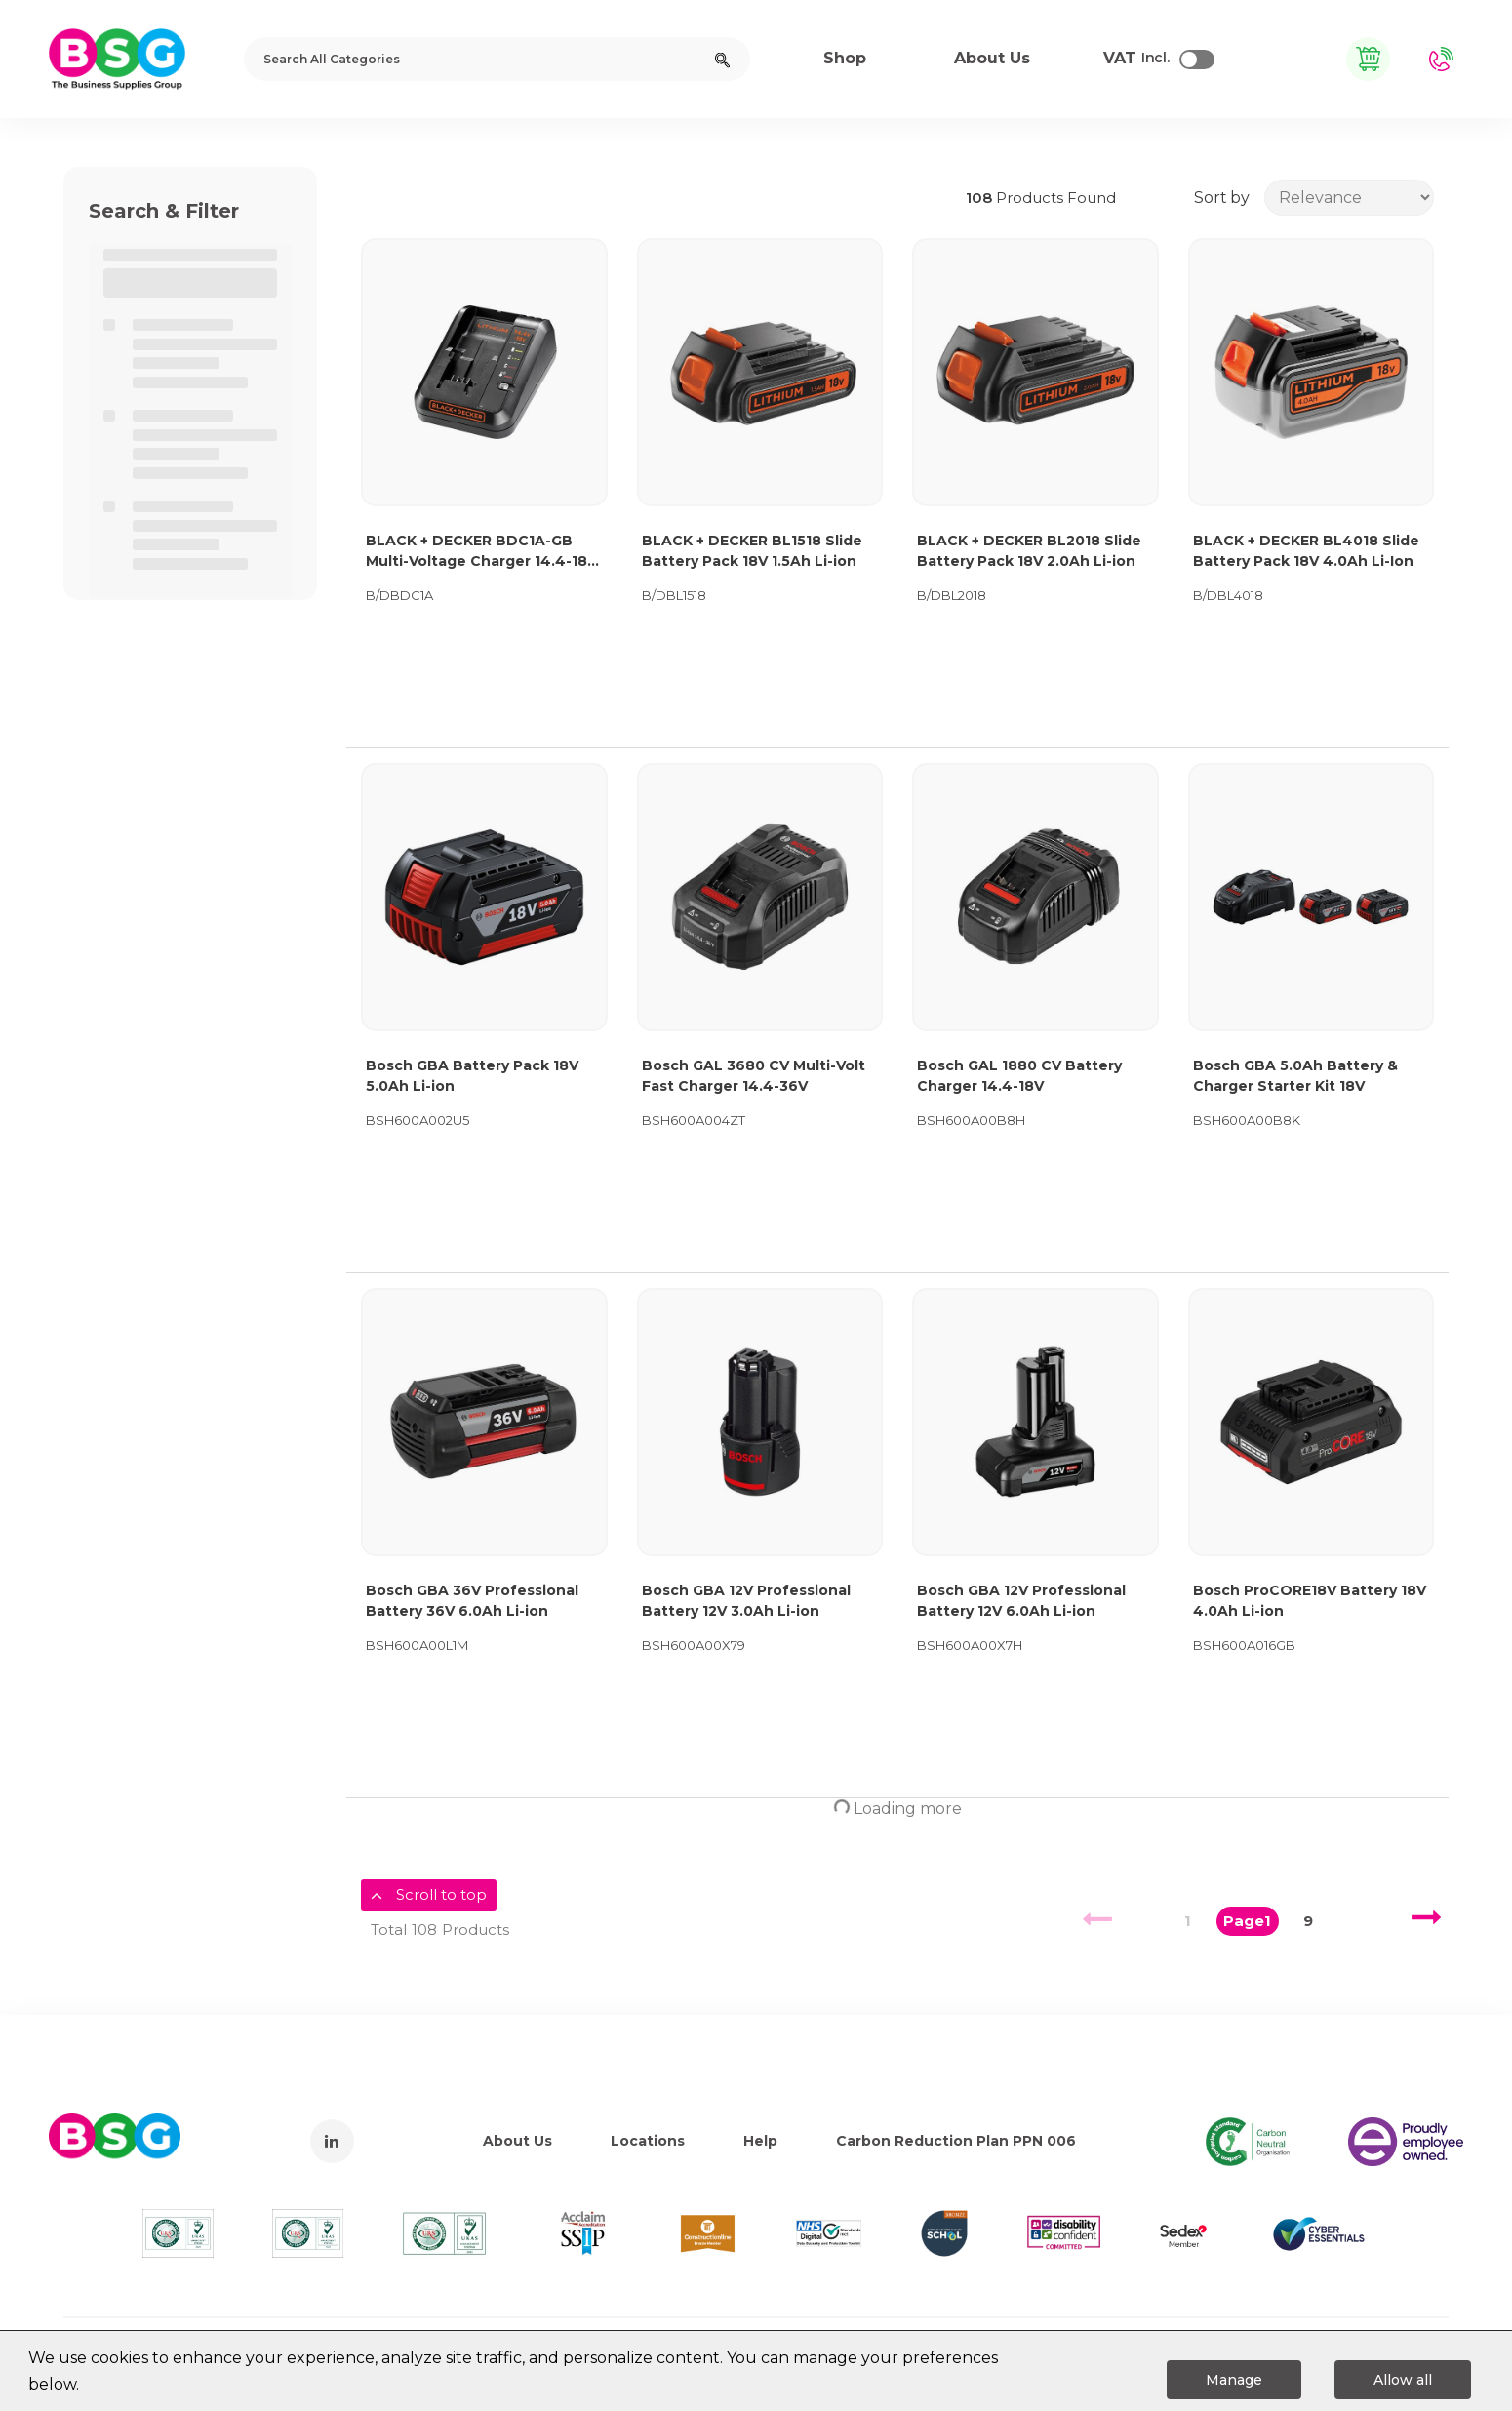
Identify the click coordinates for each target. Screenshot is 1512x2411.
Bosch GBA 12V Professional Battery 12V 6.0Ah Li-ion (1021, 1601)
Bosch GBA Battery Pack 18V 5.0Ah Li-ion (472, 1076)
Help (760, 2141)
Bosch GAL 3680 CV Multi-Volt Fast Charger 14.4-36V (753, 1076)
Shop (844, 58)
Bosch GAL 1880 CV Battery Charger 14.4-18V (1019, 1076)
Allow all (1402, 2380)
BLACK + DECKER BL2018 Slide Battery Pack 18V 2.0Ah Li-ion (1029, 551)
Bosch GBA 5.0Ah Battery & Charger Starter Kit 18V (1295, 1076)
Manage (1234, 2380)
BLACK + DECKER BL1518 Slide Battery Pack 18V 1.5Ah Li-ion (752, 551)
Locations (648, 2141)
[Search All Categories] (497, 59)
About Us (517, 2141)
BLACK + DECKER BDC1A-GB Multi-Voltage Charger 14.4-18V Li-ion (481, 552)
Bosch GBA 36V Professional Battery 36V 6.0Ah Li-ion (472, 1601)
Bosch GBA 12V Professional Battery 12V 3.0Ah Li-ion (746, 1601)
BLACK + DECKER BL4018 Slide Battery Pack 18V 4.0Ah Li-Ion (1306, 551)
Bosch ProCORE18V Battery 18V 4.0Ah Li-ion (1309, 1601)
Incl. (1136, 58)
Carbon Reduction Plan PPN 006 (956, 2141)
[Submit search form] (722, 59)
